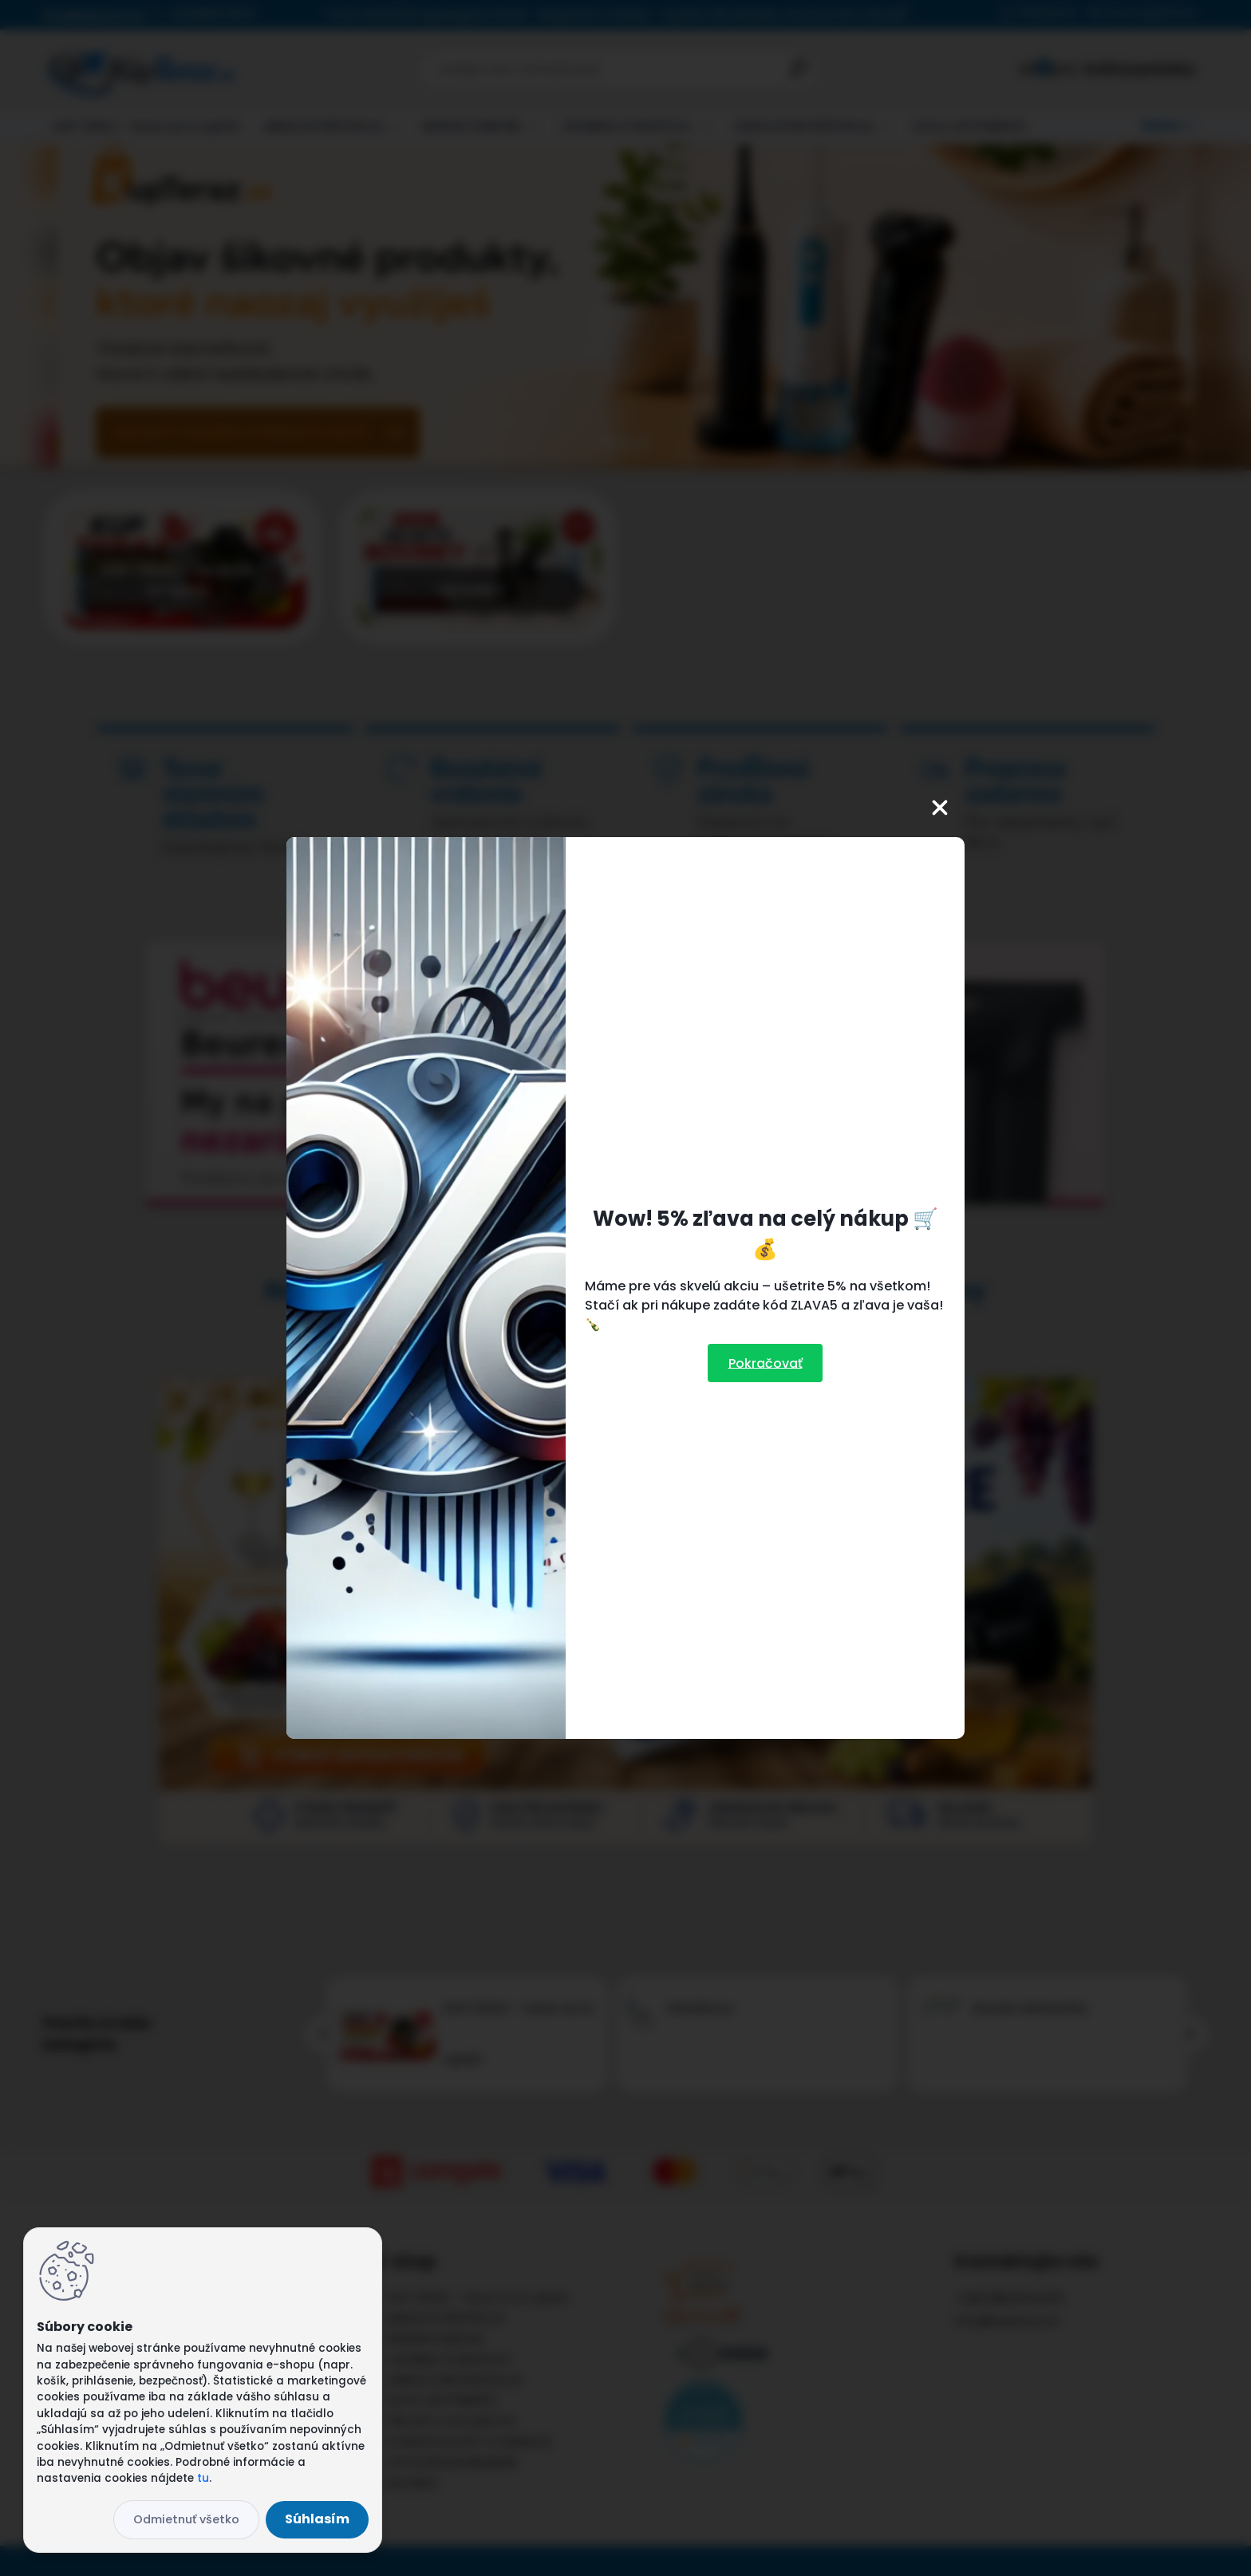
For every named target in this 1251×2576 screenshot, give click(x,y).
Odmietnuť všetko (186, 2519)
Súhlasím (317, 2519)
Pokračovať (765, 1362)
